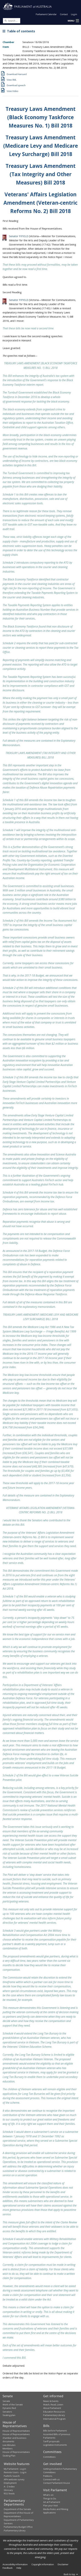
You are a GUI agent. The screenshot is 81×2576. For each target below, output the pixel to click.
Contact (64, 14)
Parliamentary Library (54, 2415)
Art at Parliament (51, 2502)
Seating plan (9, 2415)
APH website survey (14, 2479)
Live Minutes (9, 2445)
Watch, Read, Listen (53, 2404)
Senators (7, 2411)
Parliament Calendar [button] (46, 14)
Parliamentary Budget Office (18, 2526)
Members (8, 2448)
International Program (54, 2418)
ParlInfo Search (12, 2475)
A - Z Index (9, 2486)
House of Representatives (16, 2430)
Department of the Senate (17, 2509)
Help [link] (18, 2567)
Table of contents (19, 31)
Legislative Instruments (55, 2444)
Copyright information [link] (42, 2564)
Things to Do (49, 2498)
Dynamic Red (9, 2408)
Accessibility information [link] (15, 2564)
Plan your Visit (50, 2505)
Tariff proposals (51, 2441)
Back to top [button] (71, 2574)
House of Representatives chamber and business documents (16, 2438)
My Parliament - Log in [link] (15, 2468)
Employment (10, 2482)
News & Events (51, 2401)
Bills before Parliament (55, 2430)
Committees (49, 2456)
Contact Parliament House (56, 2482)
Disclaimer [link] (63, 2564)
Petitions (47, 2475)
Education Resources (54, 2411)
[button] (73, 21)
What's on (48, 2494)
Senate (6, 2401)
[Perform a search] (5, 20)
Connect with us (51, 2479)
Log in (74, 14)
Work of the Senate (13, 2404)
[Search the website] (11, 20)
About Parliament (52, 2408)
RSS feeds (9, 2493)
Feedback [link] (8, 2567)
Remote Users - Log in (15, 2472)
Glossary (8, 2490)
